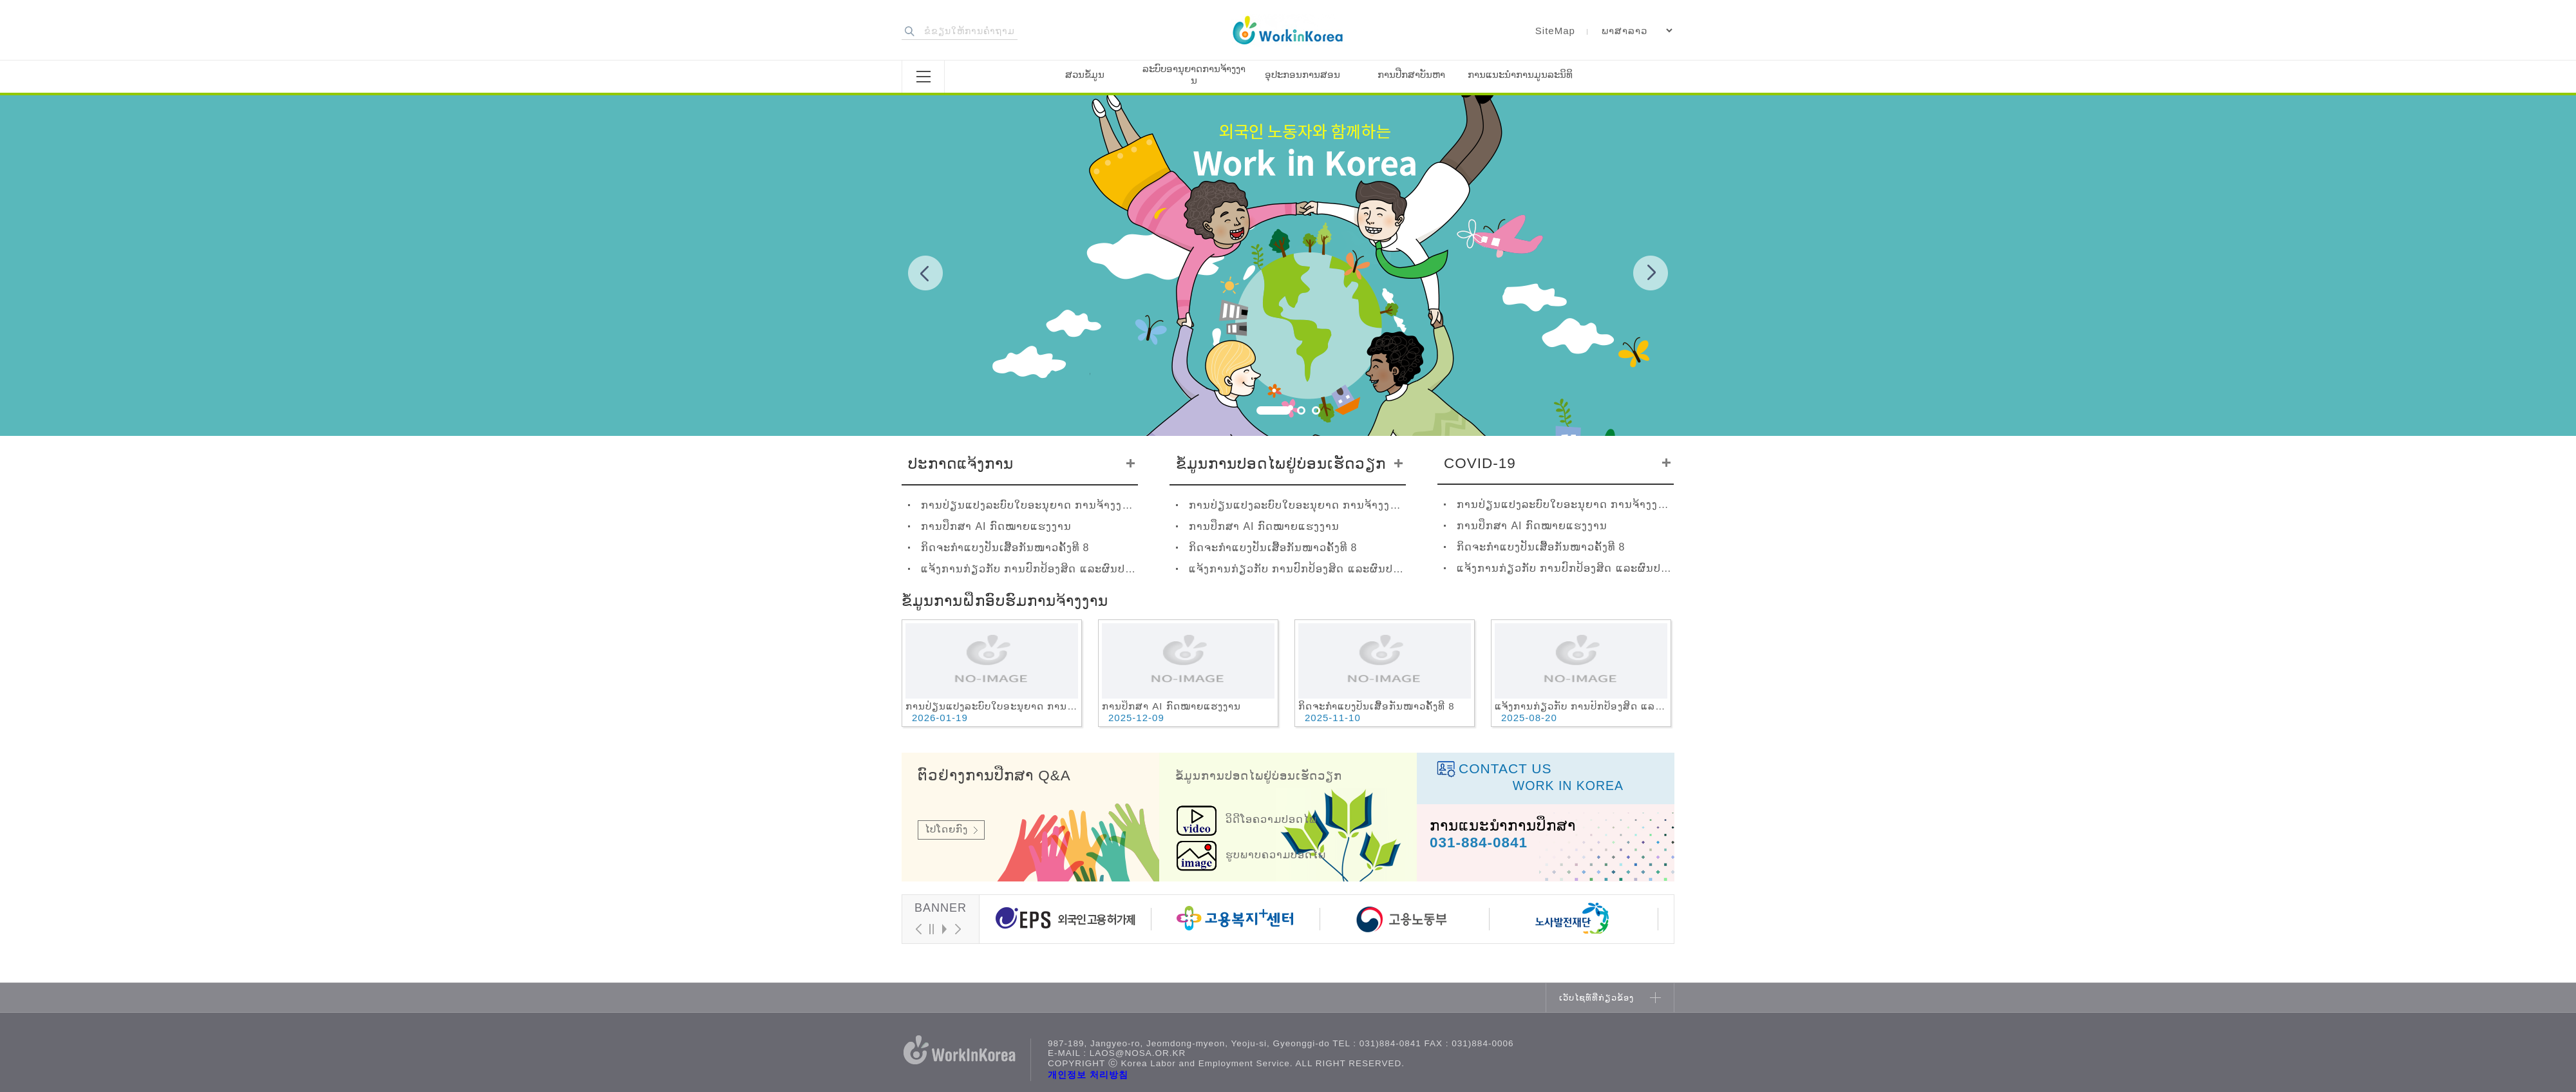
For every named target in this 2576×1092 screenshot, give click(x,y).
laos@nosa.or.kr (1138, 1053)
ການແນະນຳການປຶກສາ (1503, 826)
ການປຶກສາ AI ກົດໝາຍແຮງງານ (996, 526)
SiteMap (1555, 30)
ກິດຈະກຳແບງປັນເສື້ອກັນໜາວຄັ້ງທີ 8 (1005, 547)
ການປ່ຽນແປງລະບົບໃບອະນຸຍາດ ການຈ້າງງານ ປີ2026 (1029, 505)
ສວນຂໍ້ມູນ (1084, 74)
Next (1650, 273)
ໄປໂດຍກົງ (946, 829)
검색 (910, 31)
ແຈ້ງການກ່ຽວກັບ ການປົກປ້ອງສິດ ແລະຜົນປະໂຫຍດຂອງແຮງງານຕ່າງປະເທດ (1029, 568)
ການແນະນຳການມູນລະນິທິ (1520, 74)
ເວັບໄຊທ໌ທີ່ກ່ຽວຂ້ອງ (1596, 998)
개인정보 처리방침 (1088, 1075)
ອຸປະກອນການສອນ (1302, 74)
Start (944, 929)
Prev (925, 273)
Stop (931, 929)
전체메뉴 (923, 77)
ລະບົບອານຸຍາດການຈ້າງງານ (1193, 74)
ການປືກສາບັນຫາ (1411, 74)
